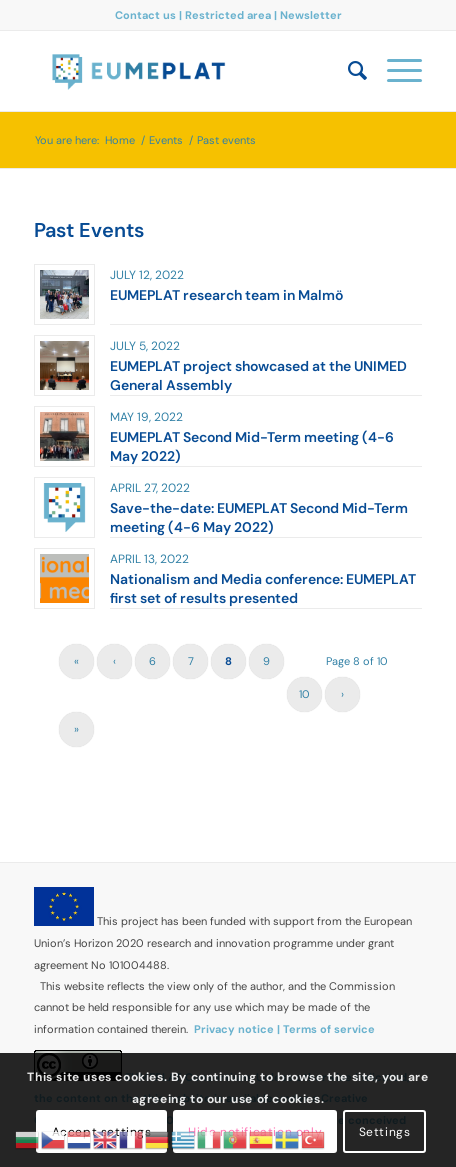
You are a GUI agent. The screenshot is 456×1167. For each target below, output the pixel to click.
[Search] (347, 71)
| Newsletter (308, 15)
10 (304, 694)
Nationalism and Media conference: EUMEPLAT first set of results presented (263, 588)
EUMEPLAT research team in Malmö (226, 295)
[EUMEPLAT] (189, 71)
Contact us (147, 15)
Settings (385, 1132)
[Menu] (394, 71)
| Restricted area (226, 15)
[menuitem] (347, 71)
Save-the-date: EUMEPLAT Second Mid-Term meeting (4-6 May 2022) (259, 517)
